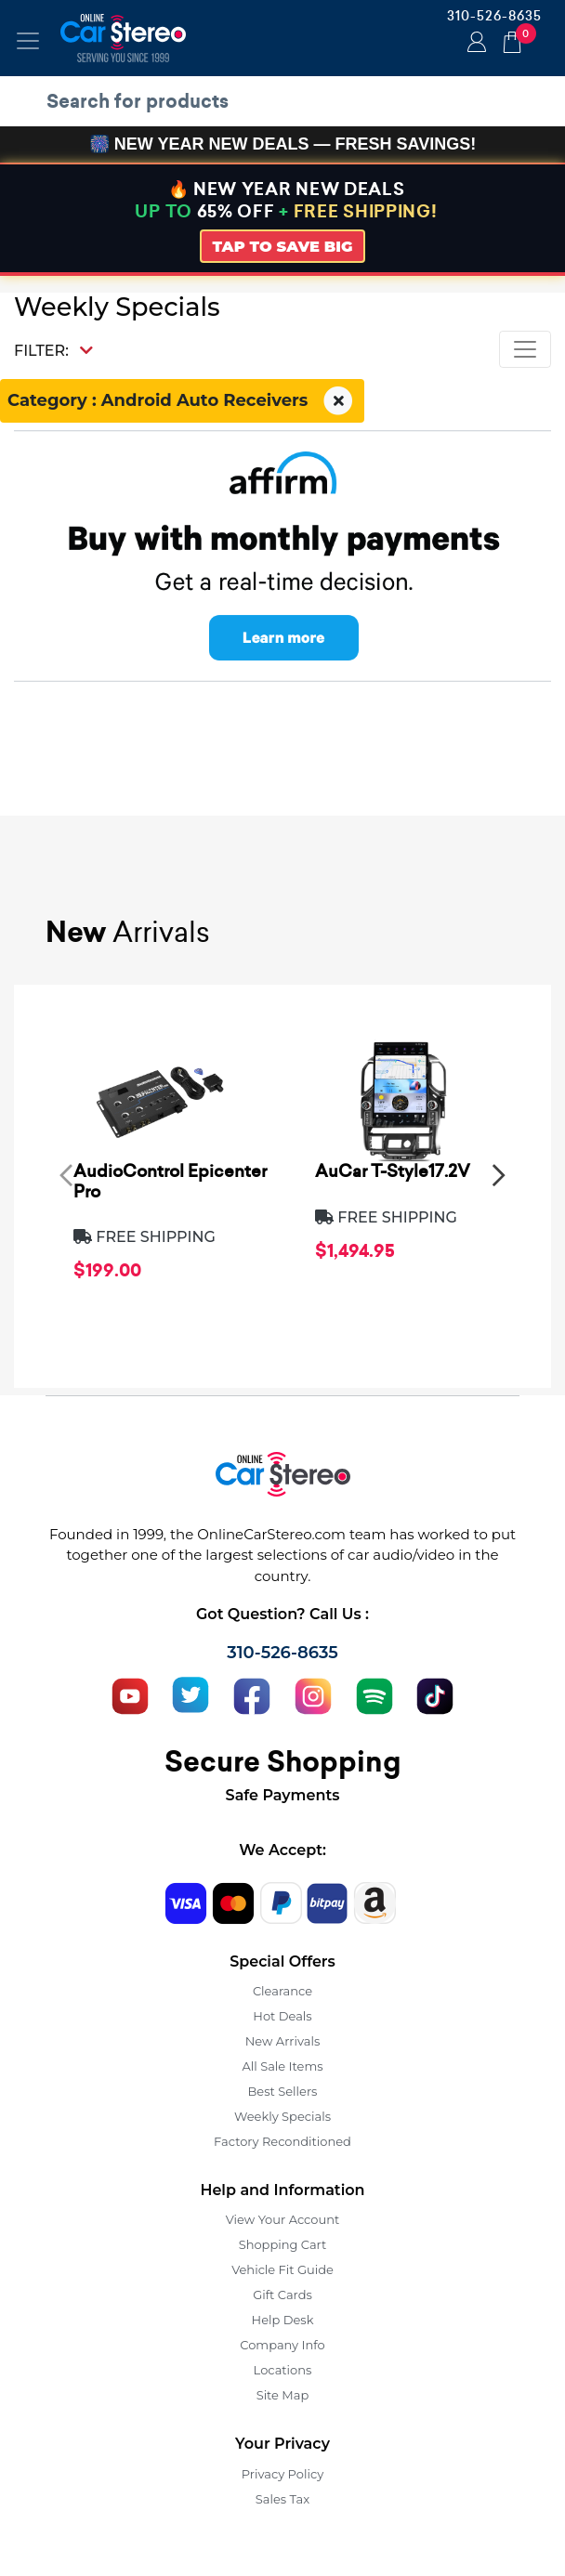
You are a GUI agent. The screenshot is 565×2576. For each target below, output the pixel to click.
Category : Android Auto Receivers (182, 401)
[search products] (287, 101)
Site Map (282, 2394)
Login (474, 43)
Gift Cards (282, 2294)
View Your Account (283, 2219)
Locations (283, 2369)
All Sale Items (282, 2066)
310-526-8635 (494, 16)
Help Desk (283, 2319)
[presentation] (66, 1174)
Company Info (282, 2344)
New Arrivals (282, 2040)
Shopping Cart (283, 2244)
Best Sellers (283, 2091)
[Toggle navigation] (28, 41)
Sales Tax (282, 2498)
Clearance (282, 1990)
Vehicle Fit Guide (282, 2269)
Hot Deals (282, 2015)
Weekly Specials (282, 2116)
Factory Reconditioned (282, 2141)
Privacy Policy (282, 2473)
